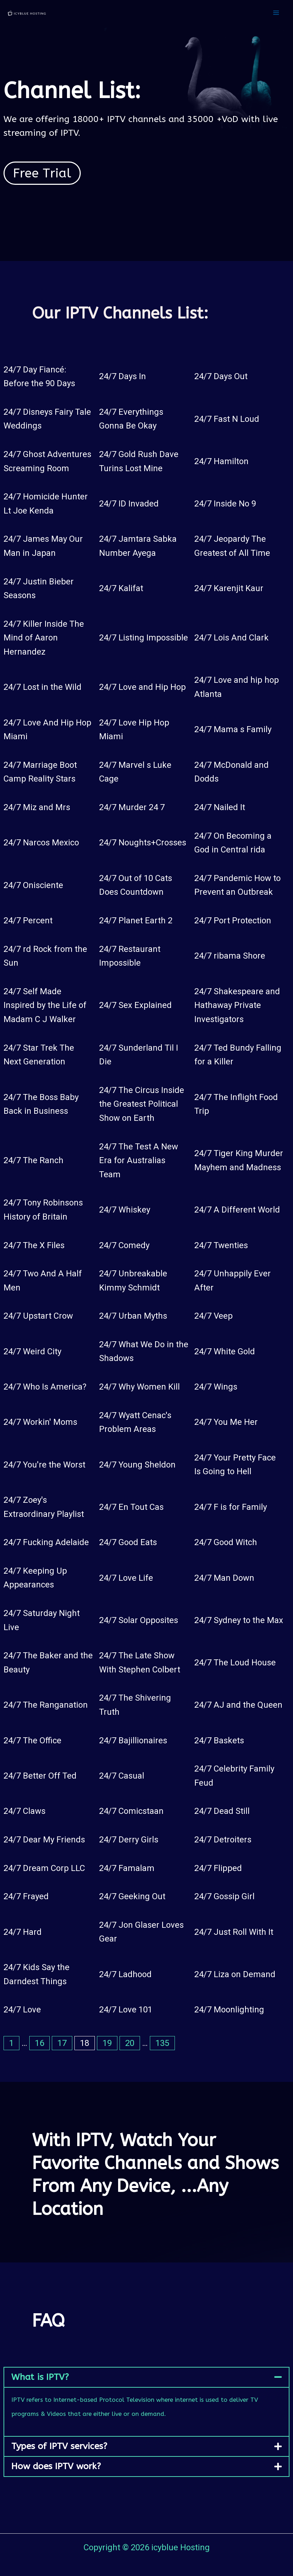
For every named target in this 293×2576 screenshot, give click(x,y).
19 (107, 2043)
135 (162, 2043)
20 (129, 2043)
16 (39, 2043)
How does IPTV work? (56, 2466)
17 (62, 2043)
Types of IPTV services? (59, 2446)
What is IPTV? (40, 2377)
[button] (146, 2377)
